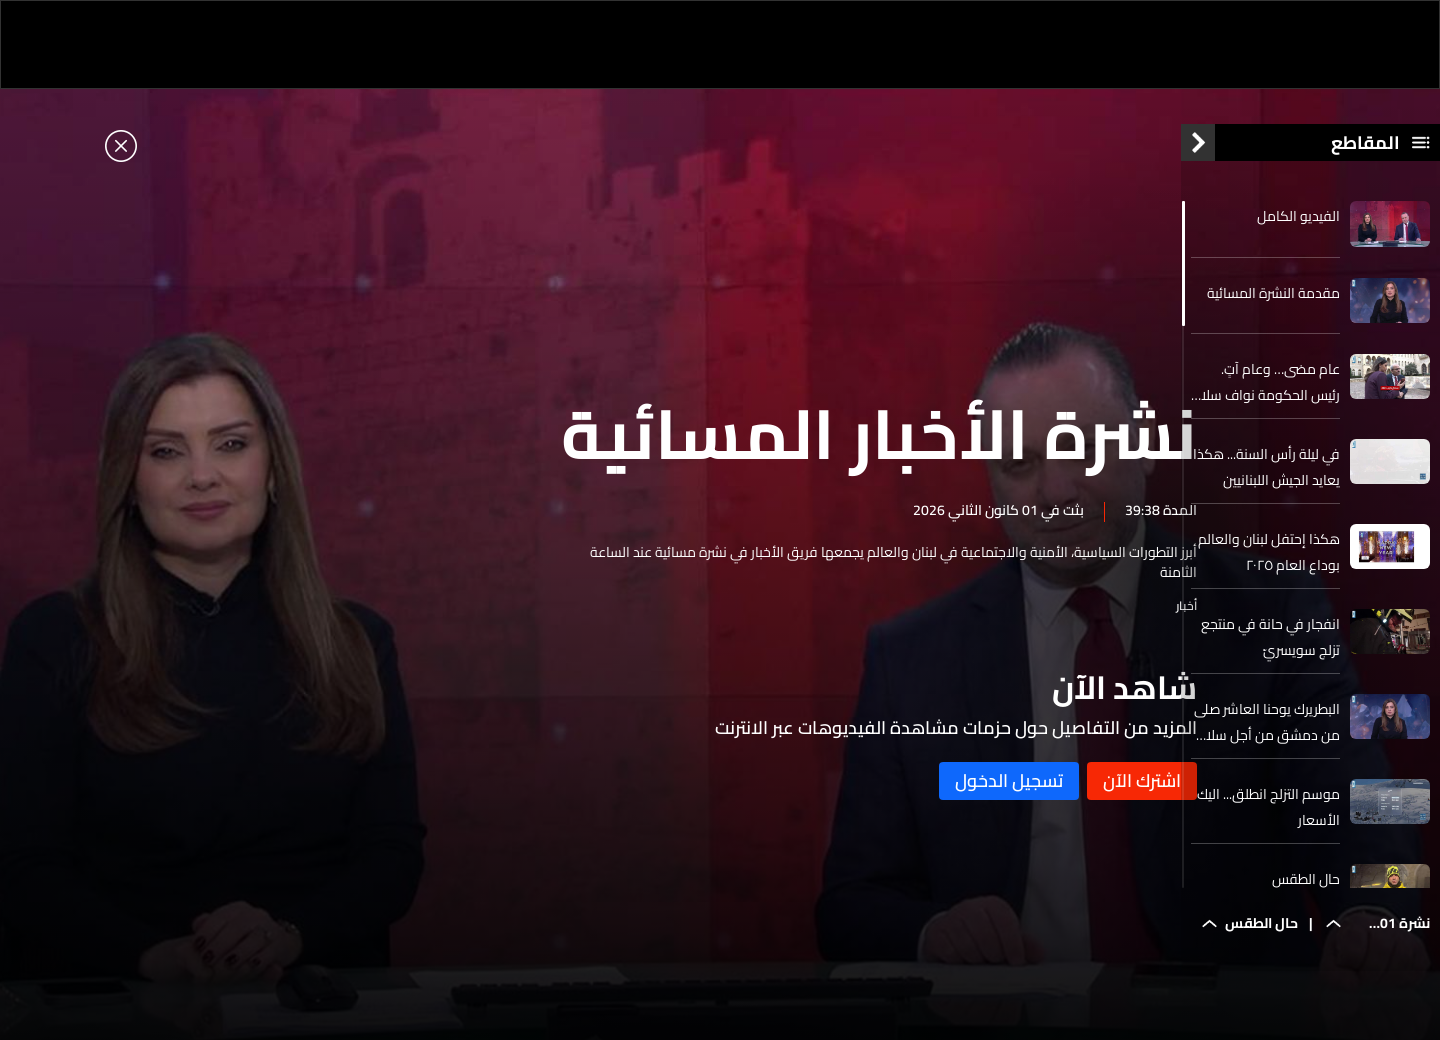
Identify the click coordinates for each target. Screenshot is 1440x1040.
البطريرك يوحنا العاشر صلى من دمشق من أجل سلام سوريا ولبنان (1267, 733)
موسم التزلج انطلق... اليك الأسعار (1268, 818)
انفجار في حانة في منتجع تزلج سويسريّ (1270, 648)
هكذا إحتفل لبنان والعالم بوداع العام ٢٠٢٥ (1269, 563)
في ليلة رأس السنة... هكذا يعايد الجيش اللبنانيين (1266, 478)
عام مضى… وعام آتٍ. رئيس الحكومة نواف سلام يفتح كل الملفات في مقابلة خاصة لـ (1266, 393)
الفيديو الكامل (1298, 227)
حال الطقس (1306, 890)
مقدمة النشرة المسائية (1273, 303)
